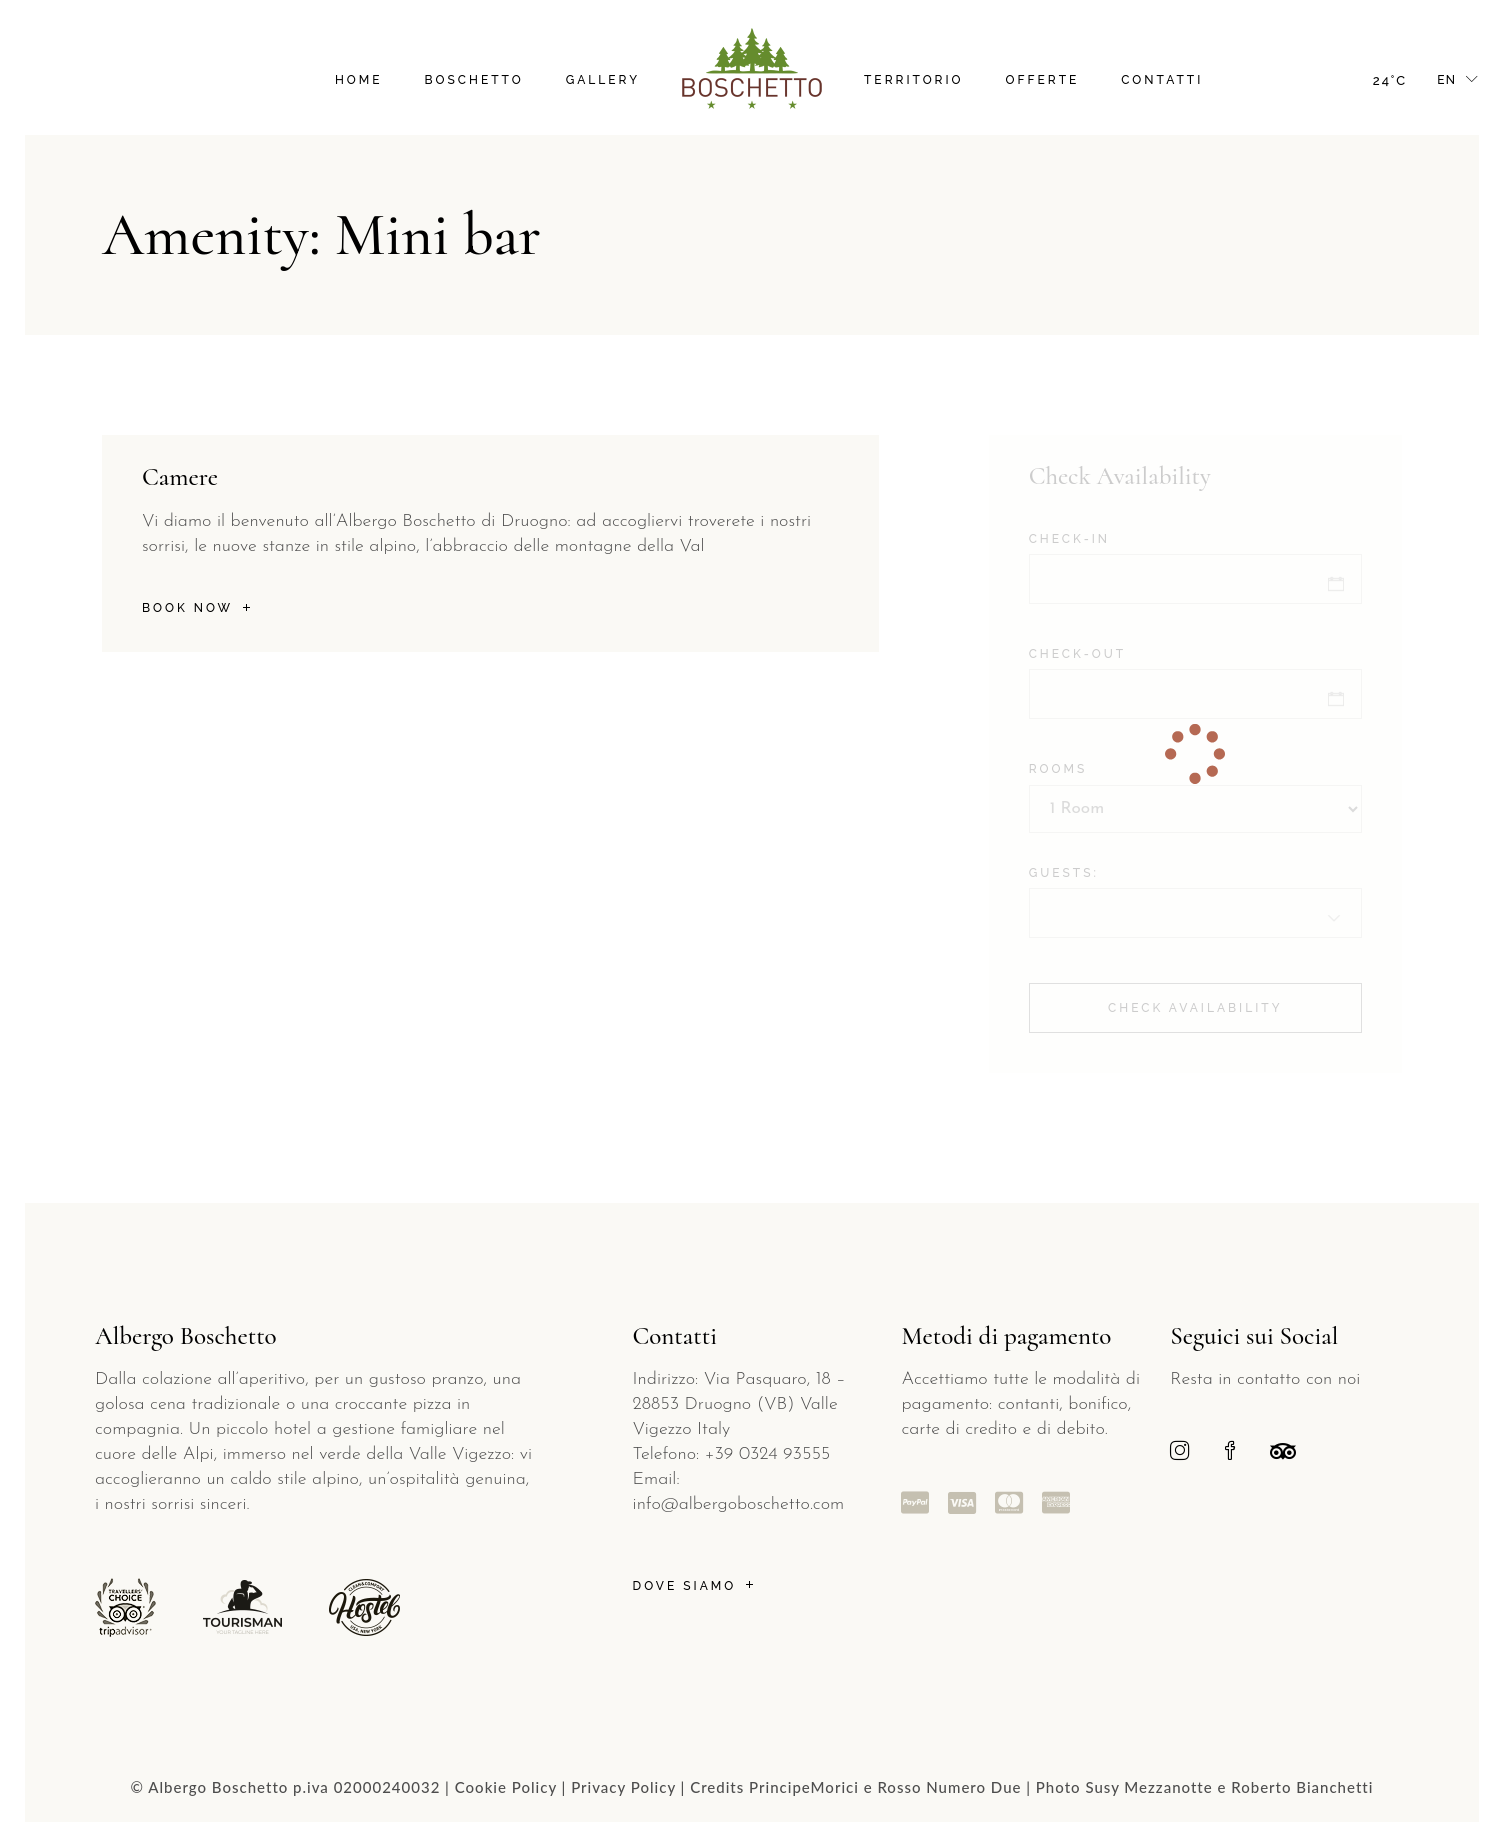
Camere (180, 477)
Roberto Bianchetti (1302, 1787)
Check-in (1069, 539)
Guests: (1064, 873)
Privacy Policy (623, 1787)
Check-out (1077, 654)
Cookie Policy (506, 1787)
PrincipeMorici (804, 1787)
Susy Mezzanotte (1148, 1787)
